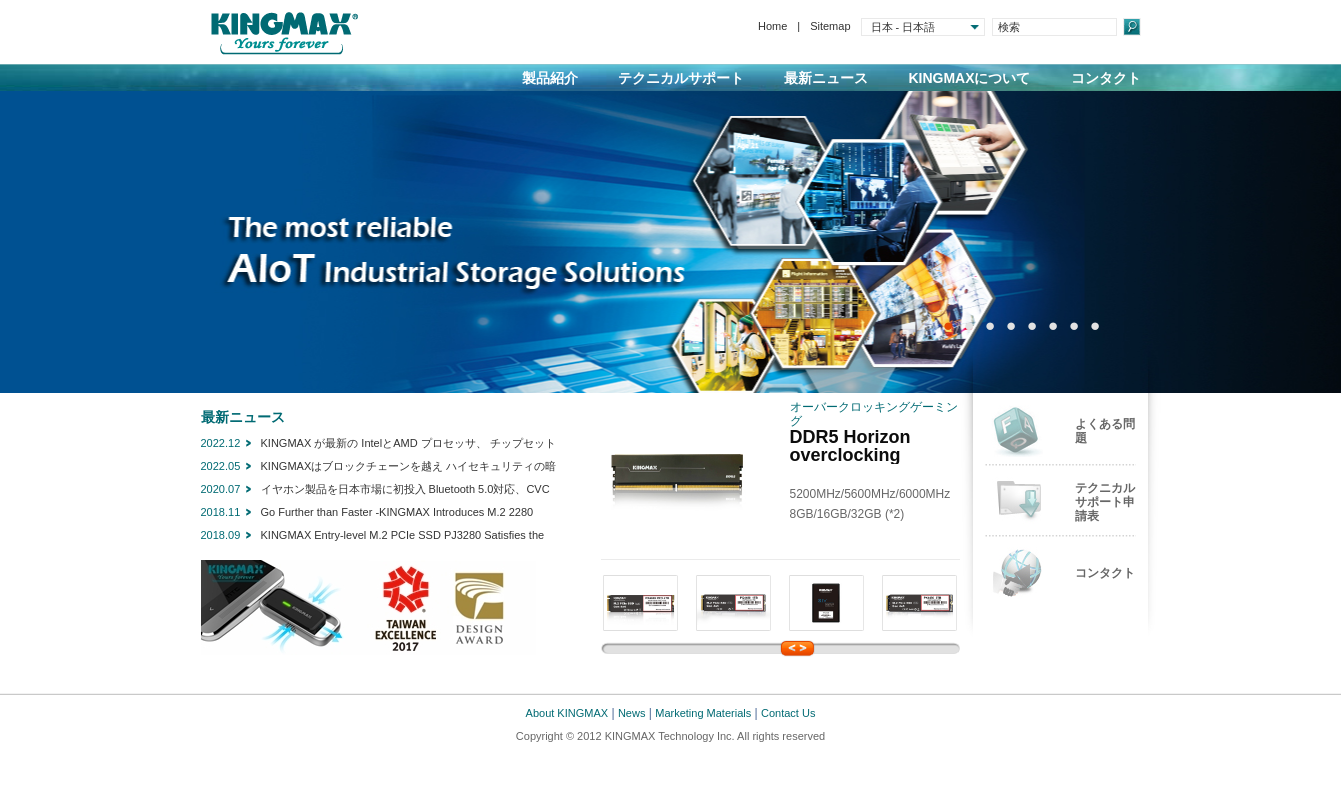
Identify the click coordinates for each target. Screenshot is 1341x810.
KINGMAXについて (969, 78)
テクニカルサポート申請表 (1105, 502)
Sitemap (830, 26)
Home (772, 26)
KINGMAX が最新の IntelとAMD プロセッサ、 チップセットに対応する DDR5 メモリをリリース (408, 445)
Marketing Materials (703, 713)
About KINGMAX (567, 713)
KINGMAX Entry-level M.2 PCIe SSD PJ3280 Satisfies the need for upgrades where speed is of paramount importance (407, 537)
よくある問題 (1105, 431)
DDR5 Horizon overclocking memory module (859, 455)
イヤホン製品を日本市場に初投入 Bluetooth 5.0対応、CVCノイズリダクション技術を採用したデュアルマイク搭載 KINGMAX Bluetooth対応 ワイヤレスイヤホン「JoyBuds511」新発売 (405, 491)
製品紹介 (550, 78)
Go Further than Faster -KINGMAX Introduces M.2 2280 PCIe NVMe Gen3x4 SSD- (397, 514)
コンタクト (1106, 78)
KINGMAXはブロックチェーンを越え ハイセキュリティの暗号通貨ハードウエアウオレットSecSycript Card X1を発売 (409, 468)
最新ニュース (826, 78)
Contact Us (788, 713)
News (632, 713)
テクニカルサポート (681, 78)
